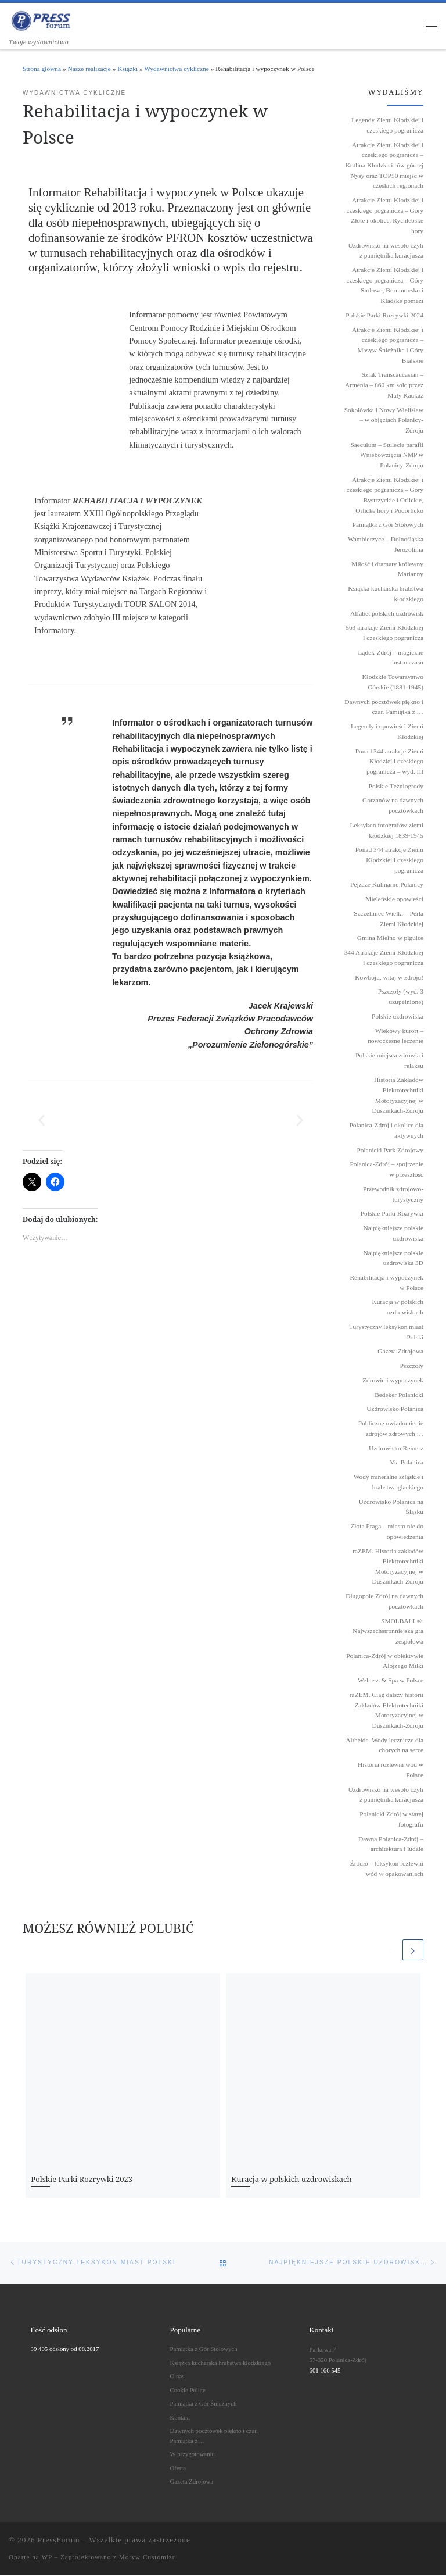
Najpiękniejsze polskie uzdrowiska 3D (393, 1258)
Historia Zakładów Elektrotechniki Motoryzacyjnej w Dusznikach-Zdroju (397, 1095)
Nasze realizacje (89, 69)
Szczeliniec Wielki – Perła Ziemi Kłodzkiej (388, 919)
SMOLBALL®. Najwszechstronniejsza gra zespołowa (388, 1631)
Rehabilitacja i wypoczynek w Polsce (386, 1283)
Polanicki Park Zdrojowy (390, 1149)
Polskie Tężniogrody (396, 786)
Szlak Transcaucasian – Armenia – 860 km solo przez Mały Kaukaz (384, 385)
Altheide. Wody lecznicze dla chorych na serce (384, 1745)
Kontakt (180, 2417)
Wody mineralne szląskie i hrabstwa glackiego (388, 1482)
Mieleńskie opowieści (394, 899)
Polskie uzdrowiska (397, 1016)
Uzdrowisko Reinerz (396, 1448)
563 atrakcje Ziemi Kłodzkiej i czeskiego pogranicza (384, 633)
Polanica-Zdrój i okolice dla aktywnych (386, 1130)
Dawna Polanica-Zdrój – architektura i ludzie (390, 1844)
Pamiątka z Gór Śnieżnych (203, 2403)
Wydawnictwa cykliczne (176, 69)
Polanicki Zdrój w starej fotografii (391, 1819)
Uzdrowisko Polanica (394, 1409)
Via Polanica (406, 1462)
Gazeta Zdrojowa (400, 1351)
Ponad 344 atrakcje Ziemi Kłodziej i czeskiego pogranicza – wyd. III (389, 761)
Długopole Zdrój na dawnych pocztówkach (384, 1601)
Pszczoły (412, 1366)
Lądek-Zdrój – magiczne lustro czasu (390, 657)
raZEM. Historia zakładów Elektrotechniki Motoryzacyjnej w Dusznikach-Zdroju (388, 1566)
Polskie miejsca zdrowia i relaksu (389, 1061)
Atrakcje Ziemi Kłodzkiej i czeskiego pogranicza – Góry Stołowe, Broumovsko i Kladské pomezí (384, 286)
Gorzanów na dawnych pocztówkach (392, 805)
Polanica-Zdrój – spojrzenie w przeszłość (386, 1169)
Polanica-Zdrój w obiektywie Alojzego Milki (384, 1661)
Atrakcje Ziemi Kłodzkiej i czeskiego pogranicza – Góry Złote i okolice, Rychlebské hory (384, 216)
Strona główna (42, 69)
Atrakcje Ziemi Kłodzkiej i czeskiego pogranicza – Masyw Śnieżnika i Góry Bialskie (387, 345)
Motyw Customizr (147, 2557)
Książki (127, 69)
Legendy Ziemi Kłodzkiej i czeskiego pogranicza (387, 125)
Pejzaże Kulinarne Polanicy (386, 884)
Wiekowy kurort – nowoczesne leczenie (395, 1036)
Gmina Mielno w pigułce (390, 938)
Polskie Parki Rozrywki (392, 1213)
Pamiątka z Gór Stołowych (388, 524)
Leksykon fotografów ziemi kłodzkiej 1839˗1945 (386, 830)
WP (46, 2557)
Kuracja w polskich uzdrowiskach (291, 2179)
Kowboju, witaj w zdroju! (389, 977)
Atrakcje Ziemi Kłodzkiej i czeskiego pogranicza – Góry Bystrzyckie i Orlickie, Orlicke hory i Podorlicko (384, 495)
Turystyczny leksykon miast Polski (386, 1332)
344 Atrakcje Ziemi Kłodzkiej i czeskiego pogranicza (383, 958)
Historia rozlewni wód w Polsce (390, 1770)
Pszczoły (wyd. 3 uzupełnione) (400, 997)
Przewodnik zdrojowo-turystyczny (393, 1194)
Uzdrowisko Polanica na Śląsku (391, 1507)
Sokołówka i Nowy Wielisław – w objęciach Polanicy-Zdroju (383, 420)
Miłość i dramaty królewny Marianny (387, 569)
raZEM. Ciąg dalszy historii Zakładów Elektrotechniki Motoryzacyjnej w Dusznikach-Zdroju (386, 1711)
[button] (41, 1120)
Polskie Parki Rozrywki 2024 (384, 315)
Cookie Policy (188, 2389)
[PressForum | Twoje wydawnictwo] (41, 20)
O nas (177, 2376)
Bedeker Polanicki (399, 1394)
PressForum (59, 2540)
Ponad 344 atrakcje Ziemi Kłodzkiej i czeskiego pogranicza (389, 860)
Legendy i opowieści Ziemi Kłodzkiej (387, 732)
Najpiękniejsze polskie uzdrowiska (393, 1233)
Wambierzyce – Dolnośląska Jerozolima (385, 544)
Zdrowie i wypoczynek (392, 1380)
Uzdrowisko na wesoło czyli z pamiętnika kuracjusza (385, 250)
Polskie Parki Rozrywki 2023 (81, 2179)
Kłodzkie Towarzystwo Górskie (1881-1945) (392, 682)
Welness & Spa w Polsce (390, 1680)
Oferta (178, 2468)
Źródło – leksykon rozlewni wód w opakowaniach (386, 1869)
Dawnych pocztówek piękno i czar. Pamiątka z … (383, 707)
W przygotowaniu (192, 2454)
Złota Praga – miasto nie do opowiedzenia (386, 1532)
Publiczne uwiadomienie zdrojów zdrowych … (390, 1429)
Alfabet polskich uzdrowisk (386, 613)
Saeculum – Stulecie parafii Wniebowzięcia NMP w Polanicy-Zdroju (386, 455)
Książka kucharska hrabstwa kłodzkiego (385, 594)
